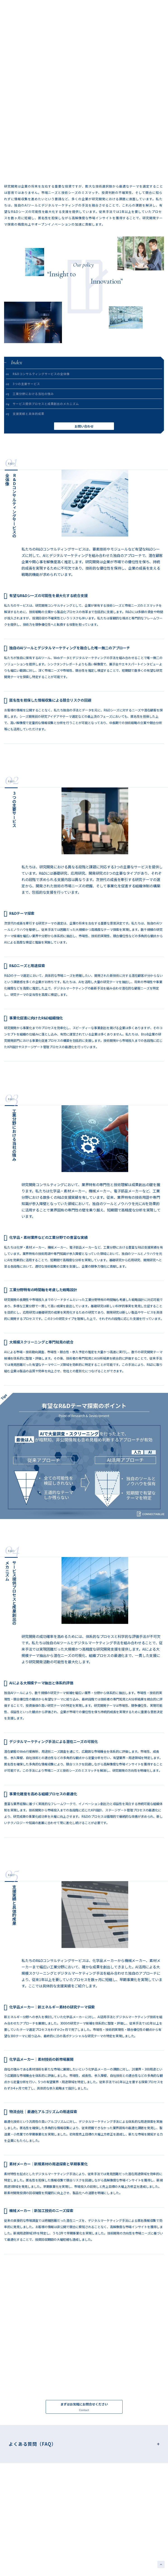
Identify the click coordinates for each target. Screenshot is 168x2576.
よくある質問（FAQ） (32, 2444)
